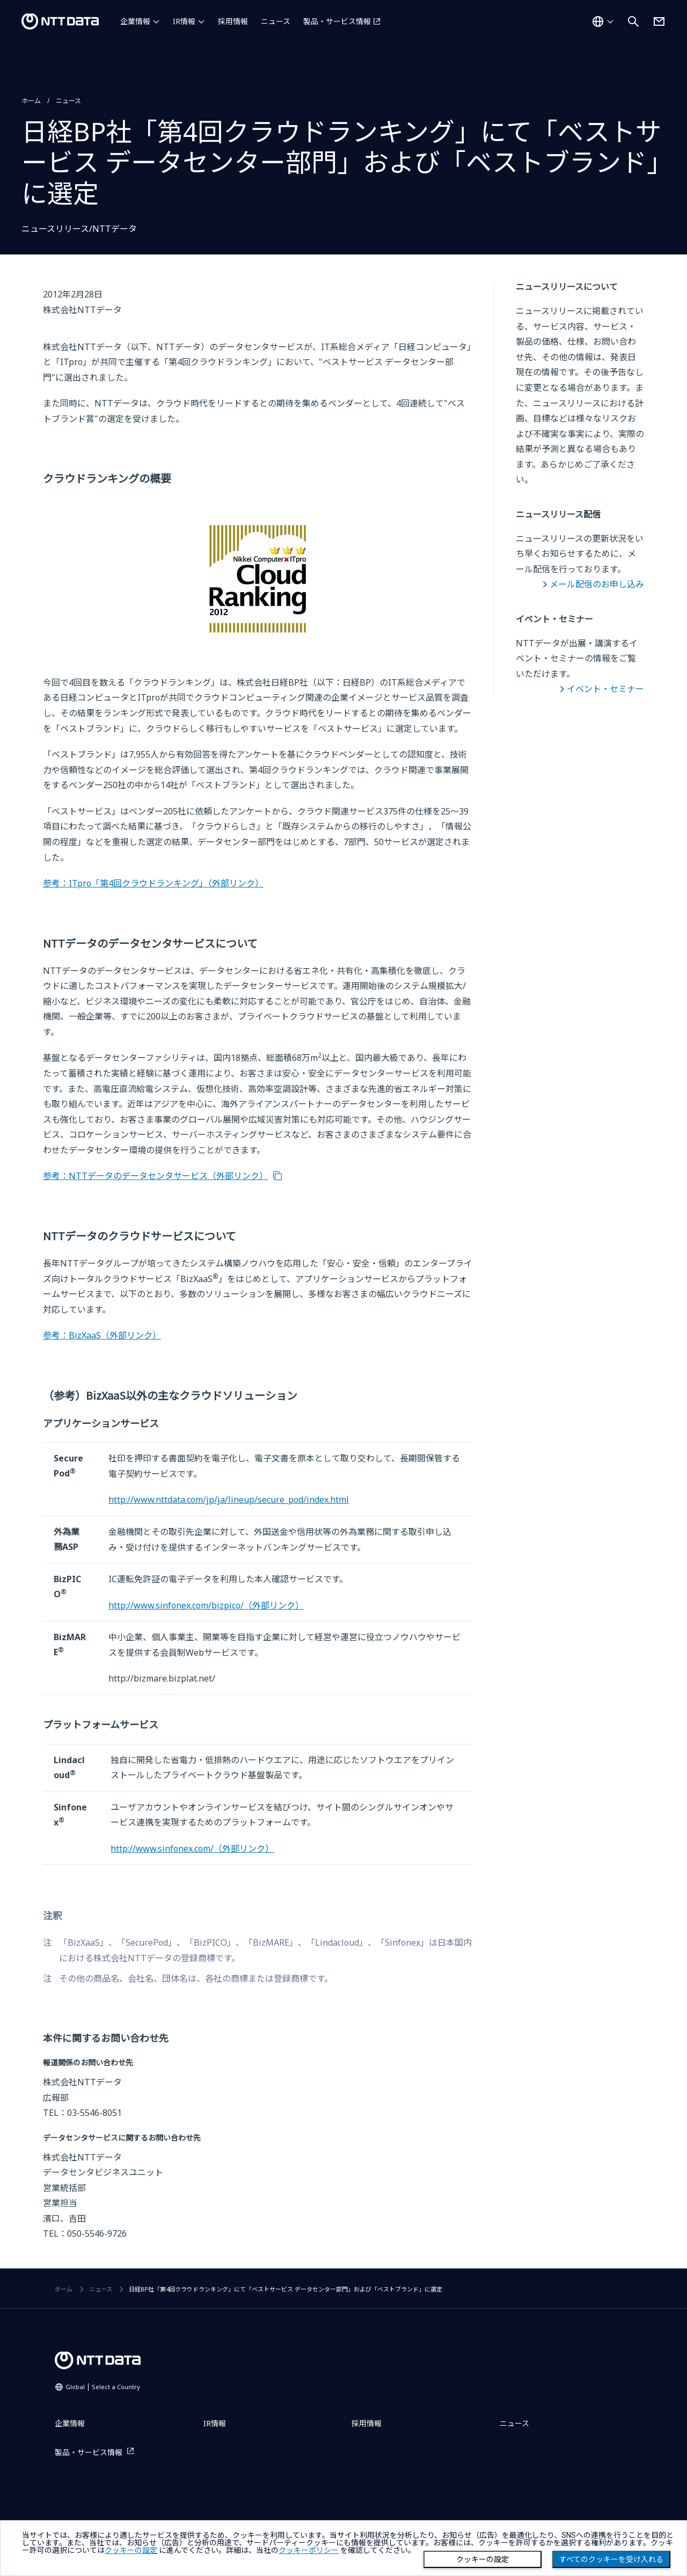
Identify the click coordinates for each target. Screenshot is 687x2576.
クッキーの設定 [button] (131, 2550)
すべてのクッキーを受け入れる (611, 2559)
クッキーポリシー (309, 2550)
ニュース (275, 21)
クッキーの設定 (482, 2559)
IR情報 (184, 21)
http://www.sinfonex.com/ (192, 1848)
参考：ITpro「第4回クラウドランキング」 (153, 883)
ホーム (31, 100)
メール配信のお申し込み (597, 584)
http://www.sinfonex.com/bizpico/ (206, 1605)
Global (102, 2387)
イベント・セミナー (605, 689)
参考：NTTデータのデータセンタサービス (155, 1176)
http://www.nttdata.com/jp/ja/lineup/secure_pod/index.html (228, 1499)
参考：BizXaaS (102, 1335)
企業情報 (135, 21)
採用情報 (233, 21)
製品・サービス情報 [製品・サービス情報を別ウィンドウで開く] (337, 21)
